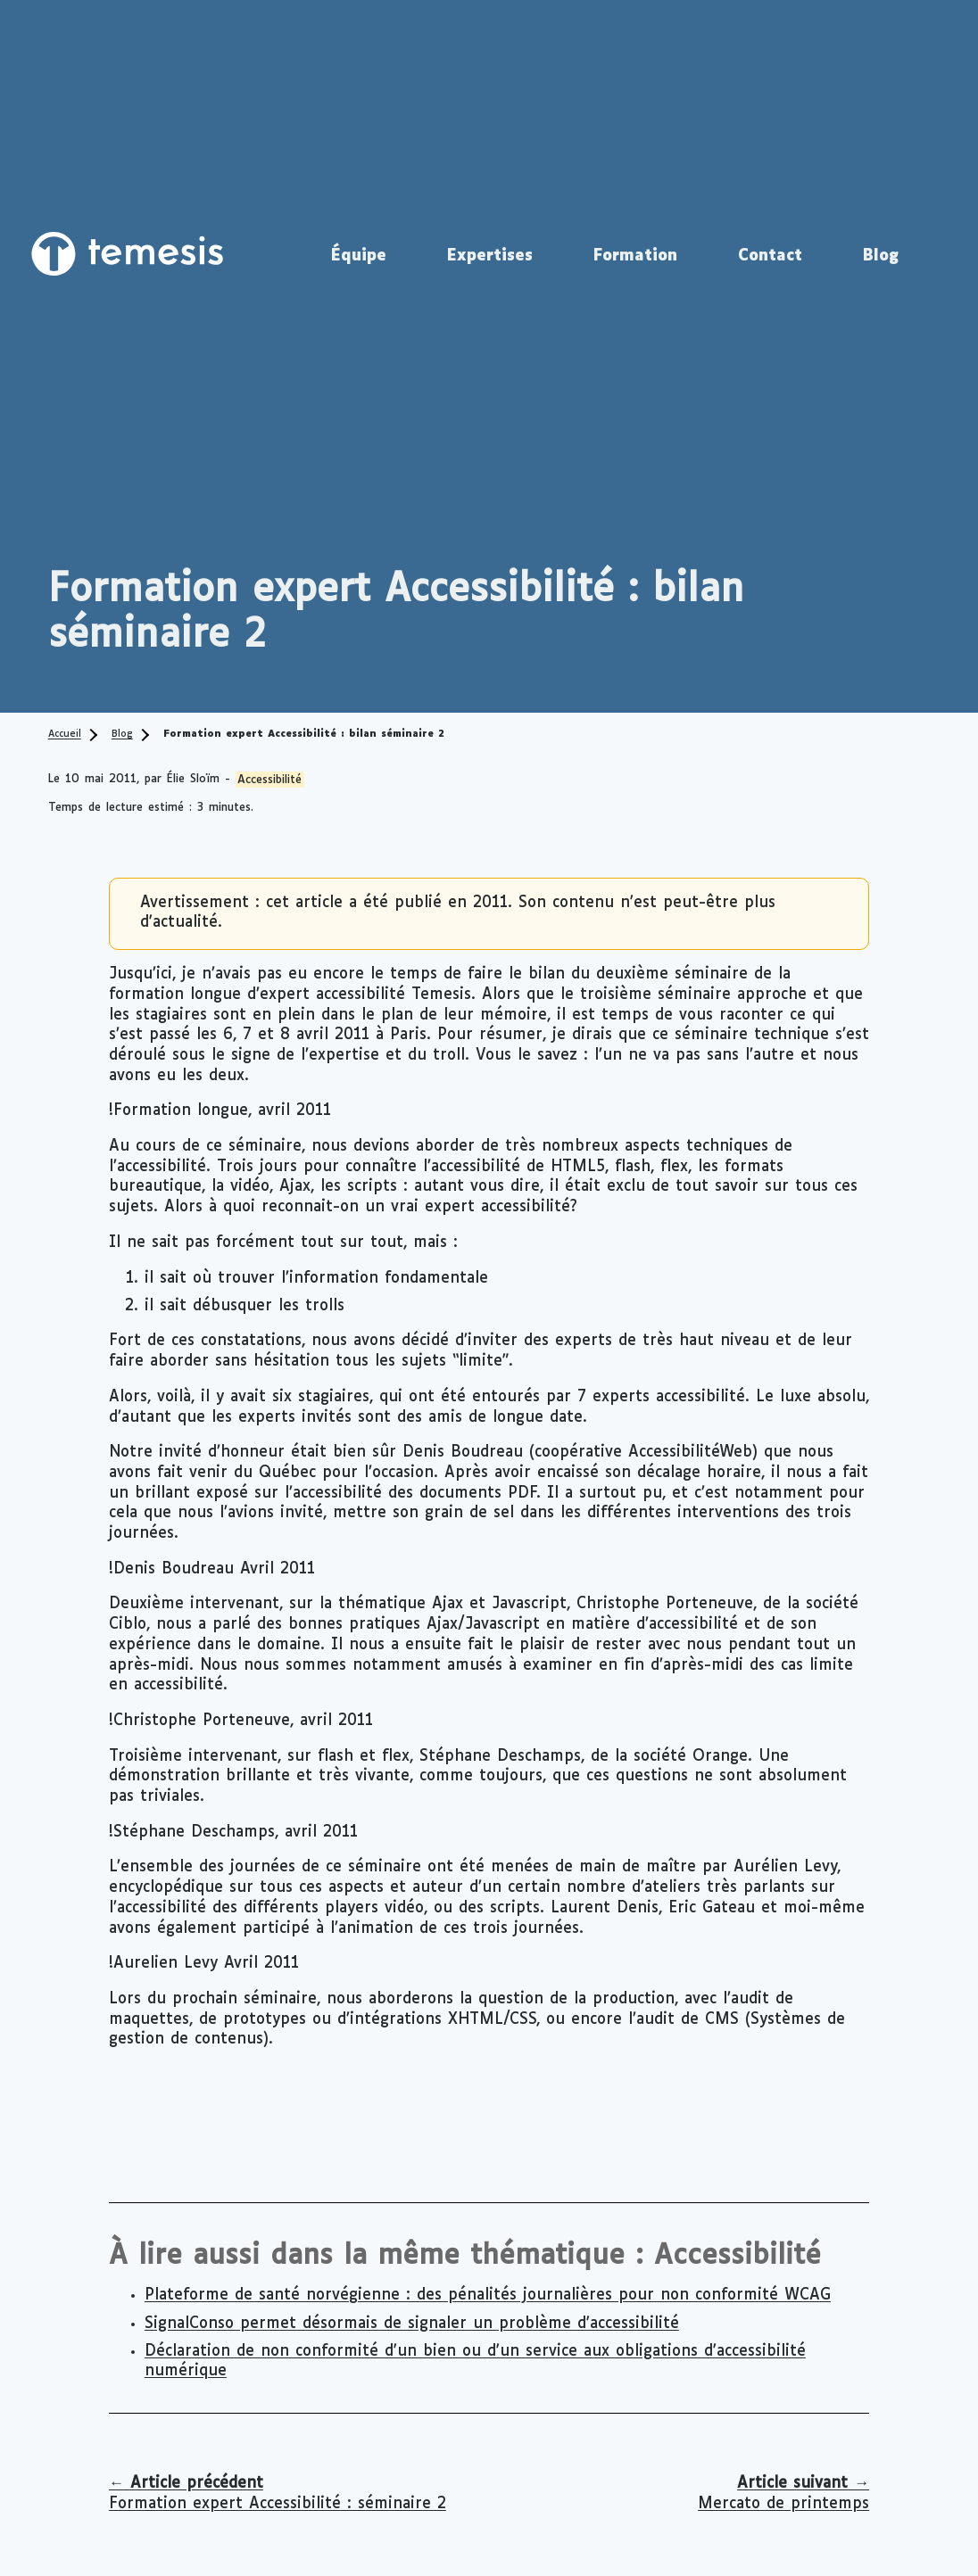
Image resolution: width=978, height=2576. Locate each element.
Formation (635, 256)
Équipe (358, 256)
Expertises (490, 256)
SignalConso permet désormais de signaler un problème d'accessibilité (412, 2324)
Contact (770, 256)
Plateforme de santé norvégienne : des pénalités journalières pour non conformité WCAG (488, 2295)
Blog (881, 256)
